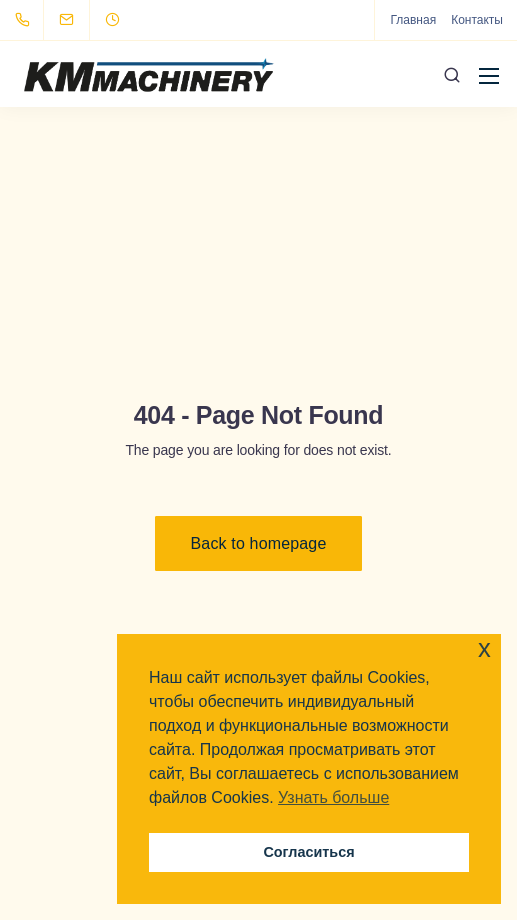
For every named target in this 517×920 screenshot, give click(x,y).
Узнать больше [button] (333, 797)
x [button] (484, 648)
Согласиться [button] (308, 852)
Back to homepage (259, 543)
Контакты (477, 20)
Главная (413, 20)
